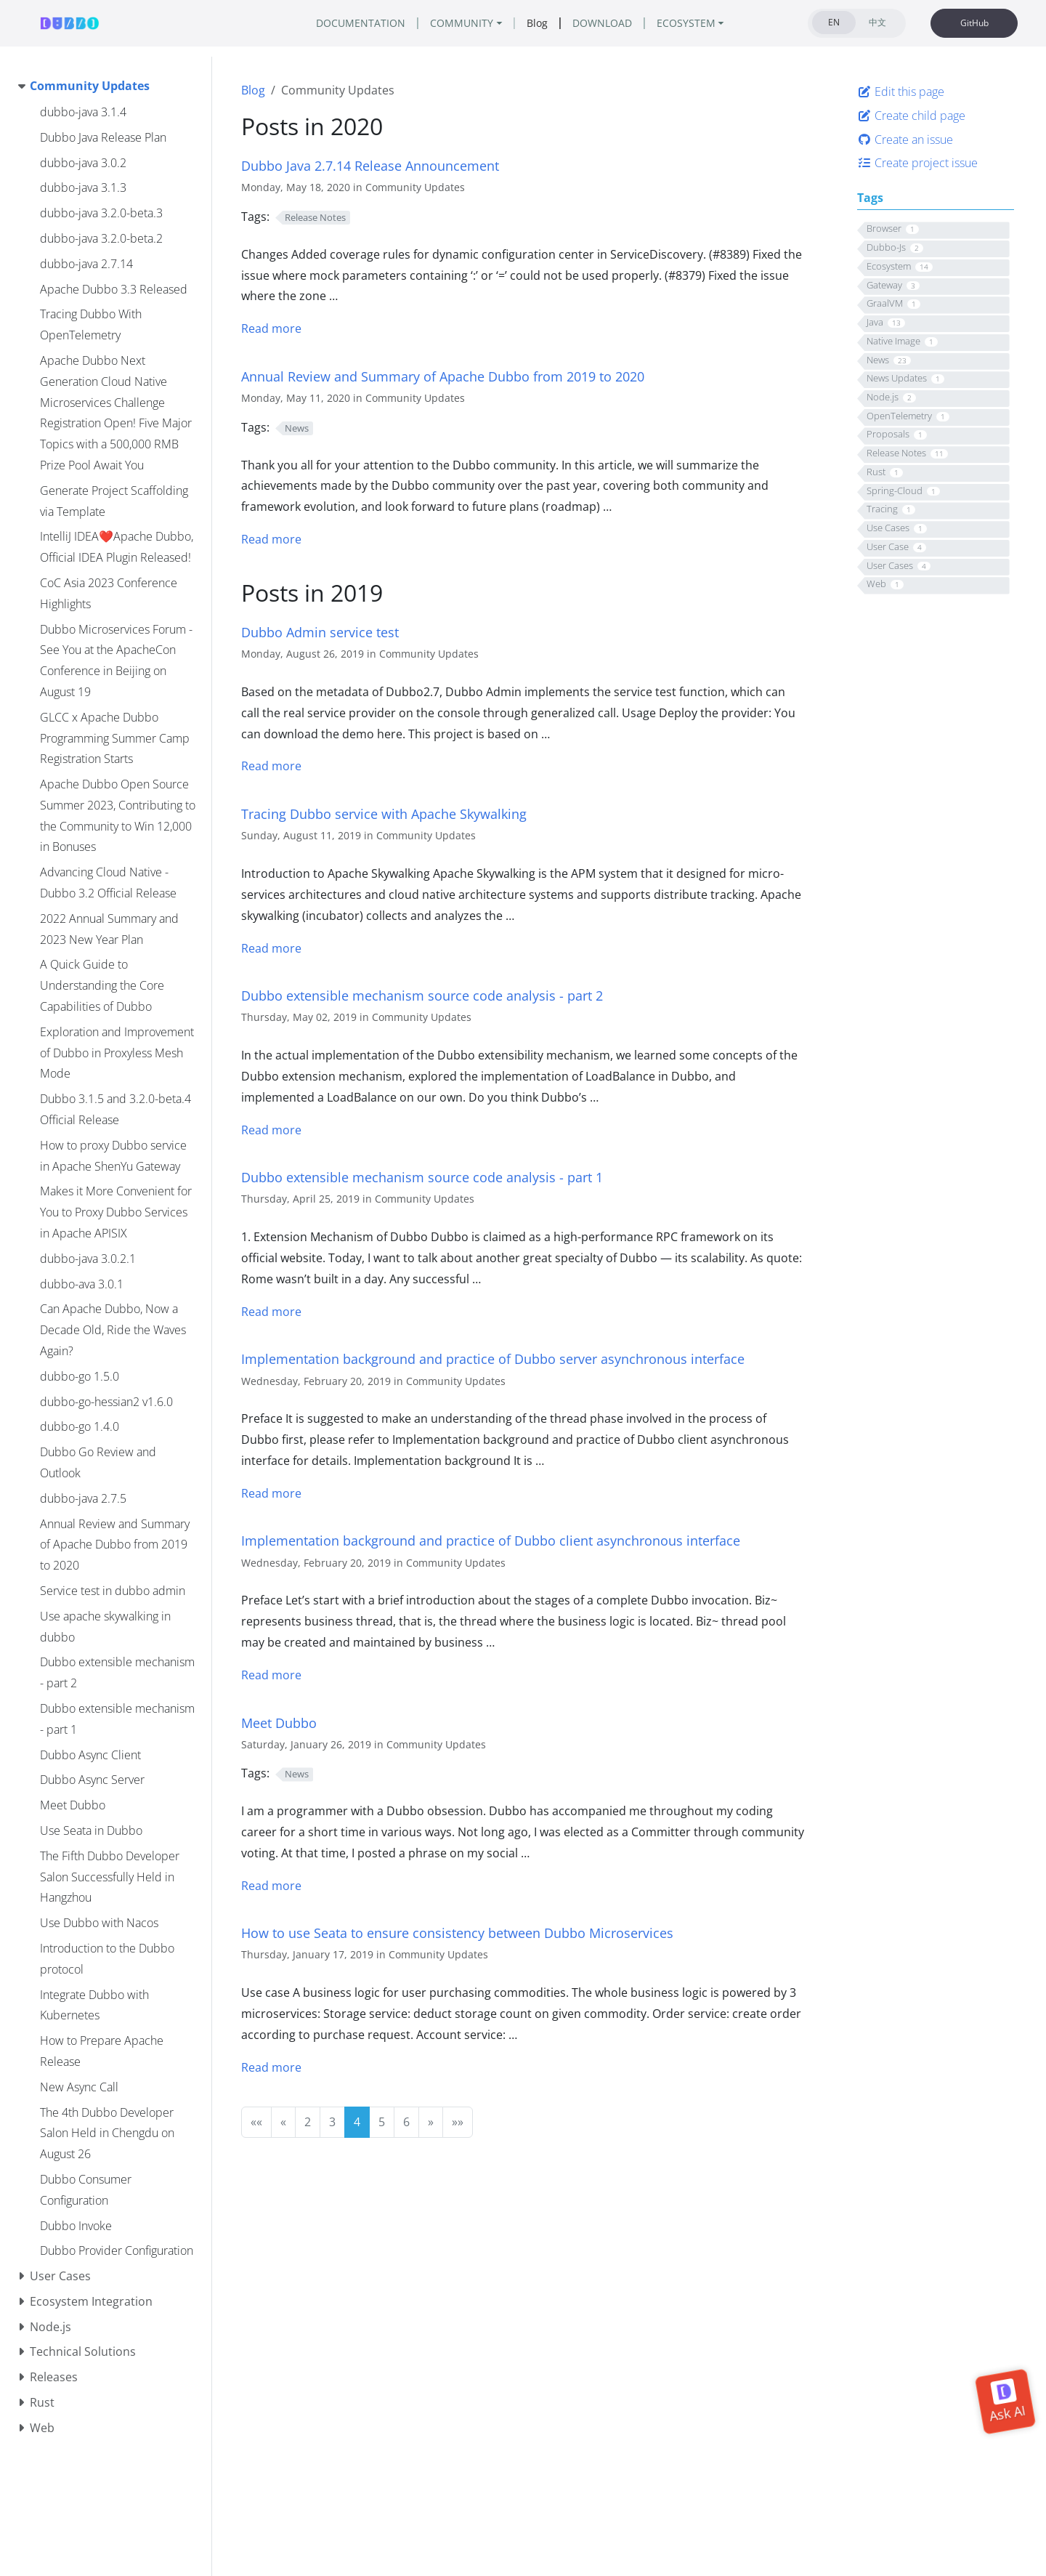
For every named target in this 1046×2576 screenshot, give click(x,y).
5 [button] (381, 2122)
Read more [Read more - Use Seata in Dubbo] (271, 2067)
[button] (256, 2122)
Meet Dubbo (279, 1722)
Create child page (911, 116)
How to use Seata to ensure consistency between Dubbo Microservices (457, 1932)
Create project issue (917, 163)
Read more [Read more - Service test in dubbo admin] (271, 766)
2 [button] (307, 2122)
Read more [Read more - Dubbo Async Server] (271, 1493)
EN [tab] (834, 22)
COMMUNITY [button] (461, 23)
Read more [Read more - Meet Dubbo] (271, 1886)
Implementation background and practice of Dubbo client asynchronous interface (490, 1540)
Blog (253, 90)
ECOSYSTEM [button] (686, 23)
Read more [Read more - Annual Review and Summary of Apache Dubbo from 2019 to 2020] (271, 539)
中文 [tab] (877, 22)
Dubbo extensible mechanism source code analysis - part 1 (422, 1177)
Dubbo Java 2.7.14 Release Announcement (370, 165)
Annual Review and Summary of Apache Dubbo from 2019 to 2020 (442, 376)
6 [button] (406, 2122)
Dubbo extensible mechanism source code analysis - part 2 (422, 995)
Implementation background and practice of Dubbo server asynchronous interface (493, 1358)
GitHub (974, 23)
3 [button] (332, 2122)
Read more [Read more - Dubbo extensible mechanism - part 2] (271, 1130)
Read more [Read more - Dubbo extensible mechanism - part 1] (271, 1312)
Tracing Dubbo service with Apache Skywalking (384, 813)
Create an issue (905, 140)
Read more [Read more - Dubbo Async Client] (271, 1675)
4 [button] (357, 2122)
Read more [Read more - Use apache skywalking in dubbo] (271, 948)
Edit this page (900, 92)
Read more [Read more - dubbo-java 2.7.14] (271, 328)
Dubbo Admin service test (320, 632)
